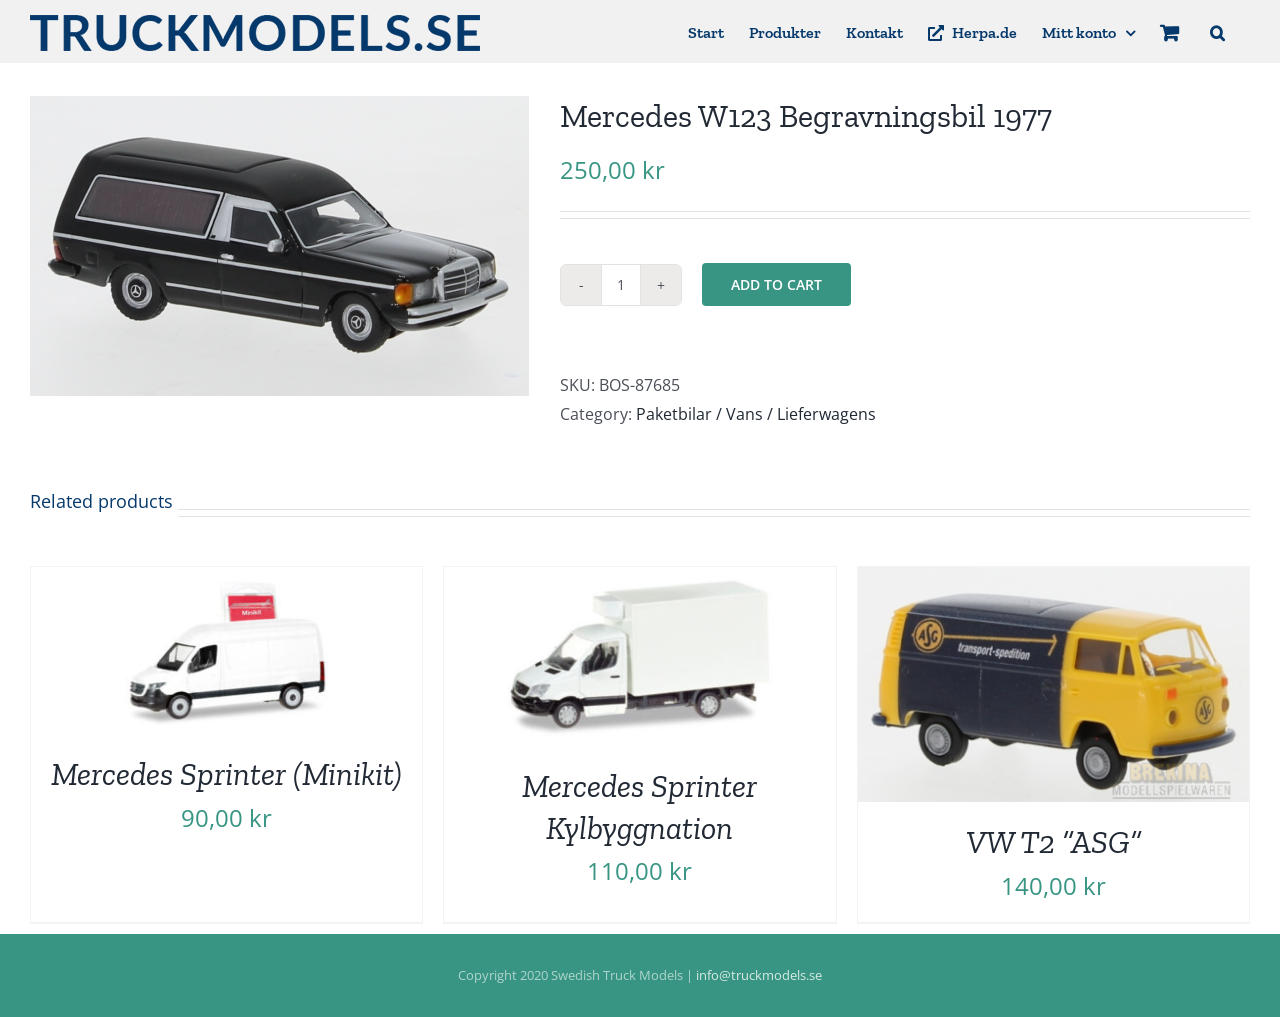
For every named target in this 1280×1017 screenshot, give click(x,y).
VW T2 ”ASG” (1053, 842)
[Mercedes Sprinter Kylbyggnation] (639, 581)
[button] (1217, 31)
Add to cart (776, 284)
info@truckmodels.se (759, 975)
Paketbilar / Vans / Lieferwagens (756, 414)
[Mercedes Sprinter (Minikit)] (226, 581)
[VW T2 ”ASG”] (1053, 581)
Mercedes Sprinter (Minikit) (226, 774)
